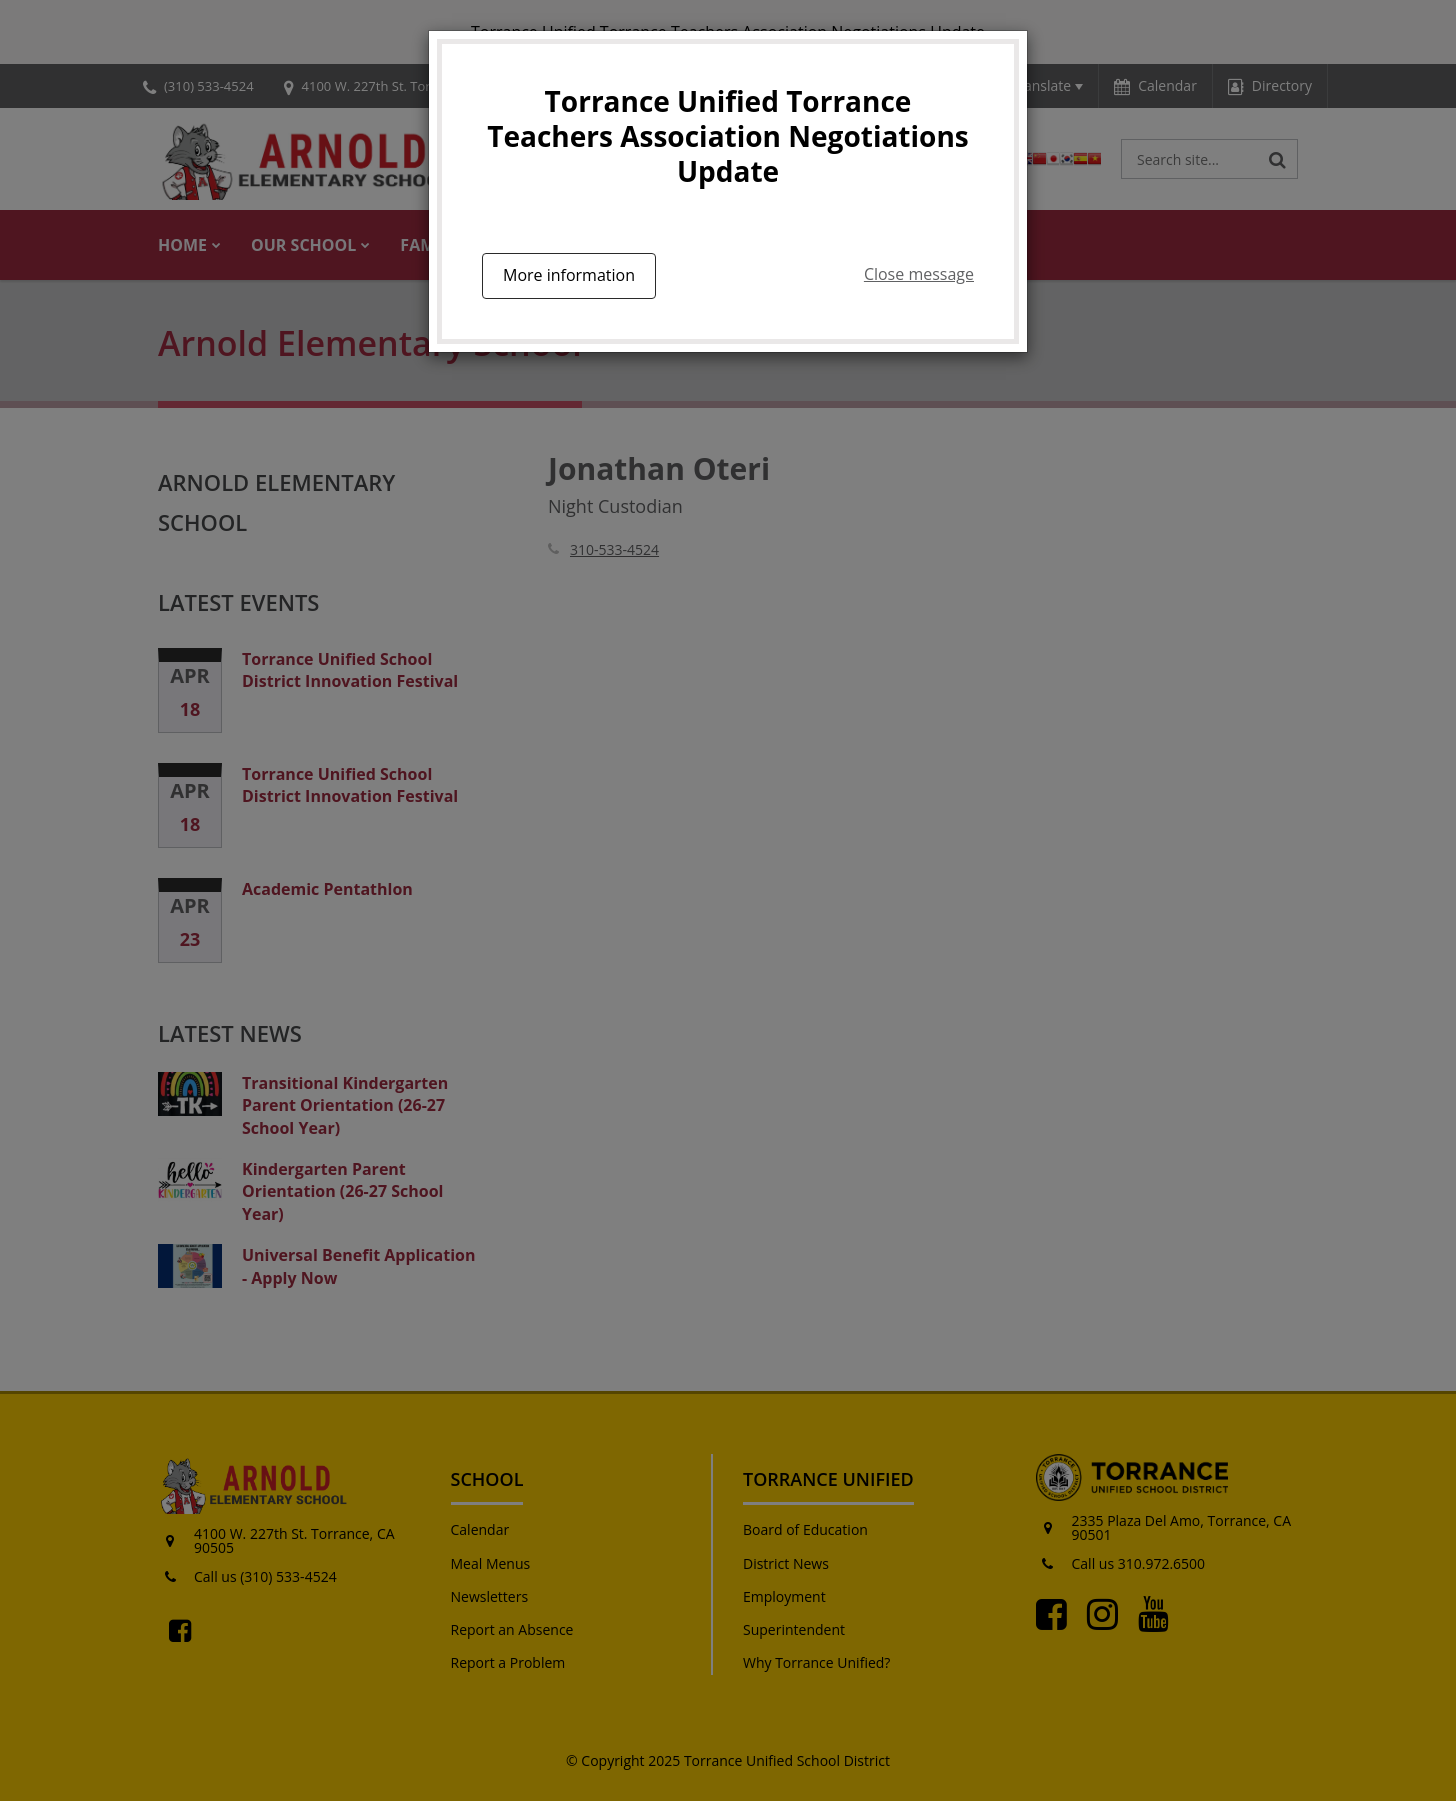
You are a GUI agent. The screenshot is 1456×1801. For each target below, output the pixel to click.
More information (569, 275)
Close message (919, 274)
